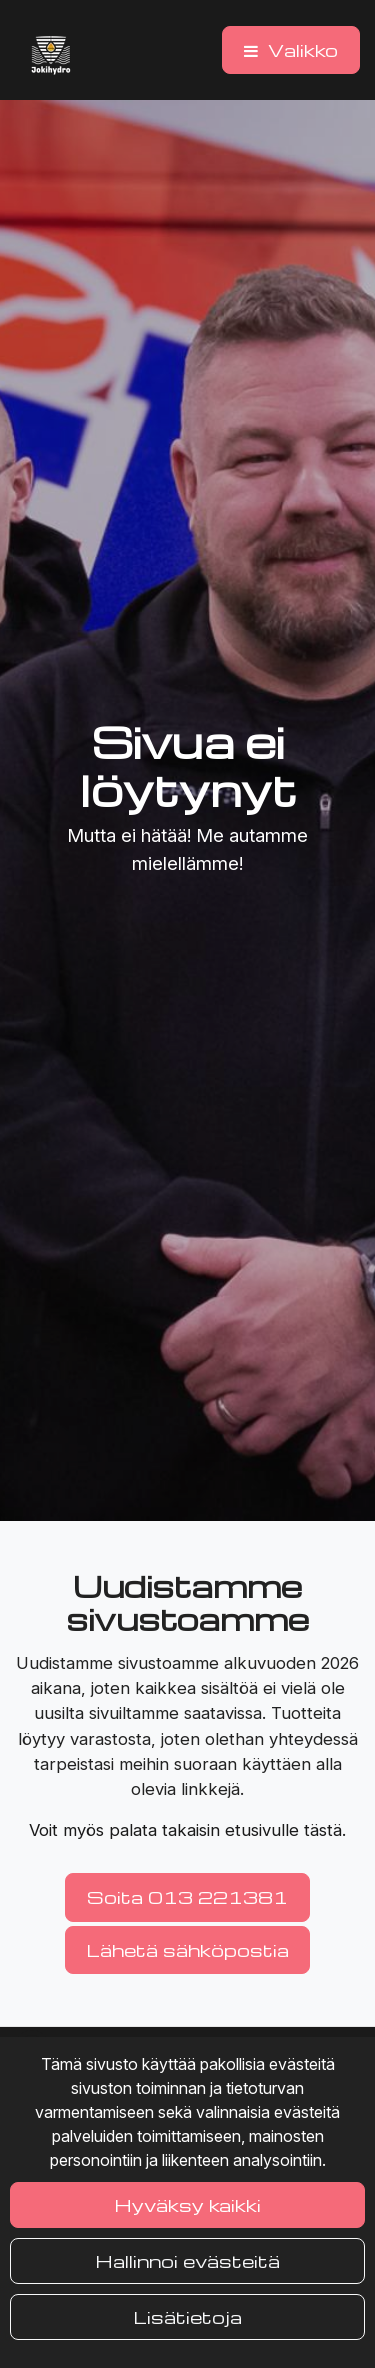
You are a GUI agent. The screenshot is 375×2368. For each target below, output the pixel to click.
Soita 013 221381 (187, 1896)
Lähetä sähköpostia (188, 1949)
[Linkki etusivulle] (51, 55)
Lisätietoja (188, 2316)
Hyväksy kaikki (187, 2204)
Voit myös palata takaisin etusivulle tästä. (187, 1830)
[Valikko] (291, 50)
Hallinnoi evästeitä (187, 2260)
